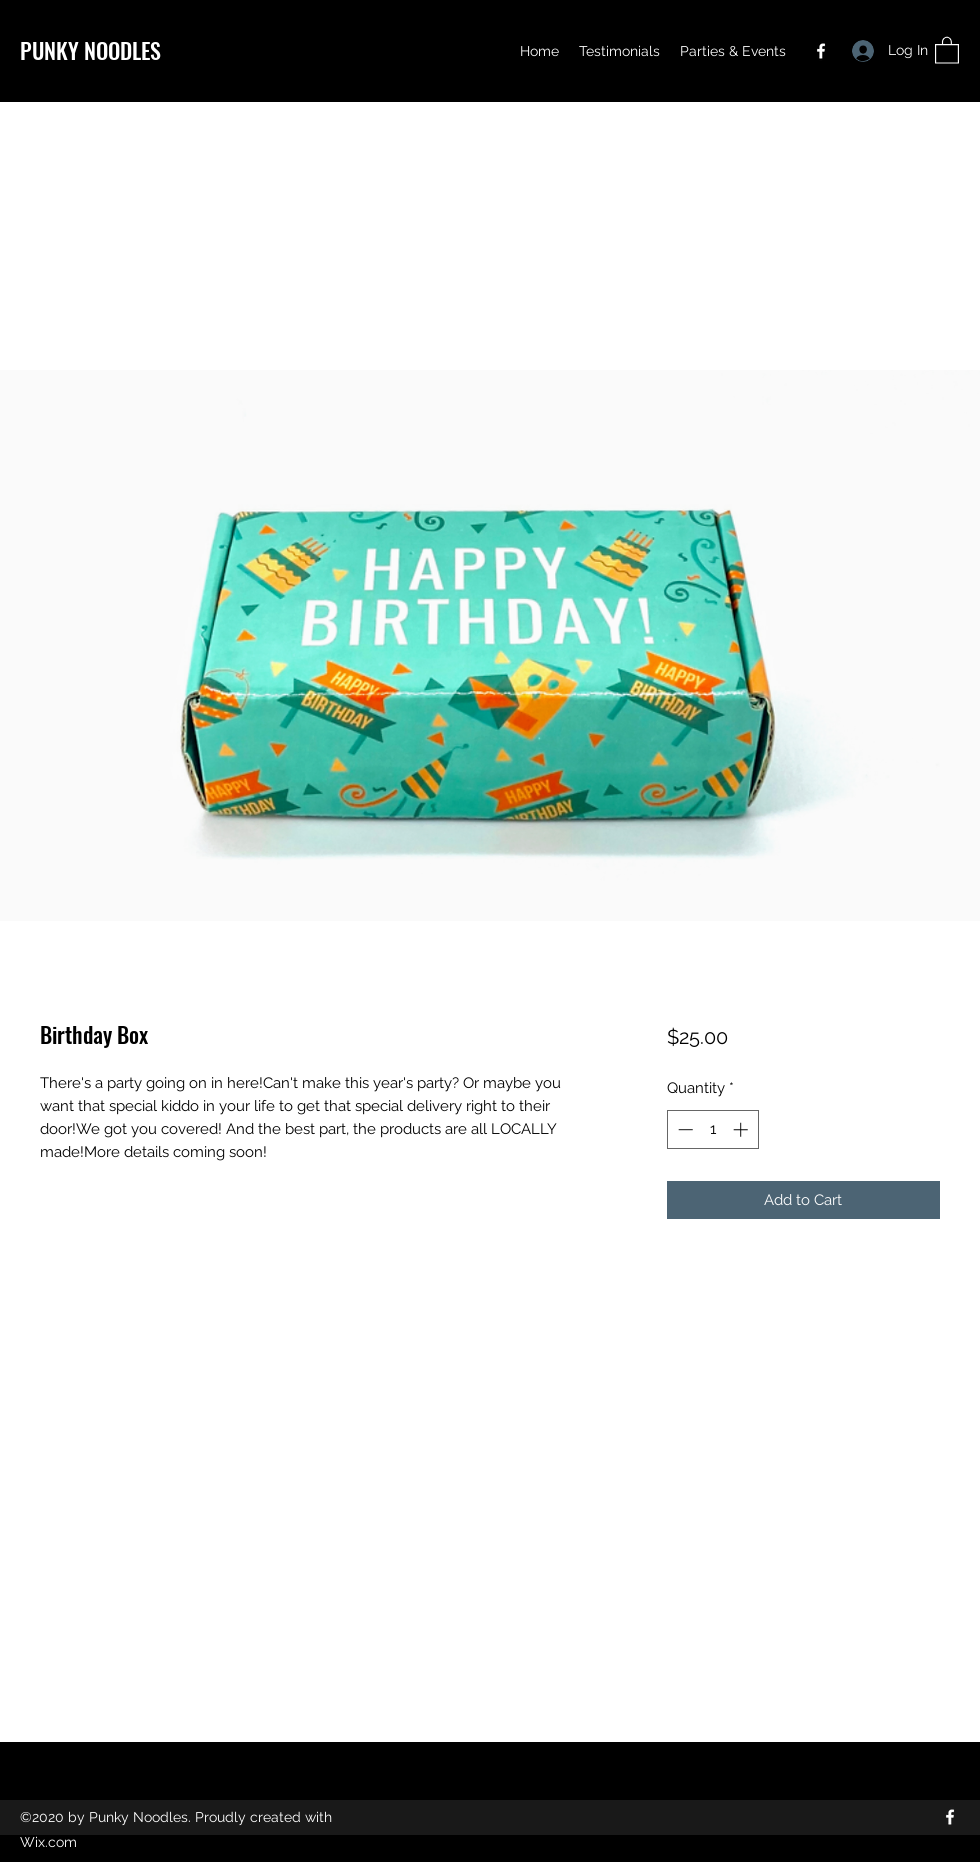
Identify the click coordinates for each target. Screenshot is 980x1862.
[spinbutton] (712, 1129)
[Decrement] (683, 1129)
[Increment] (742, 1129)
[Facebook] (821, 51)
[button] (947, 49)
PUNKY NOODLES (90, 50)
